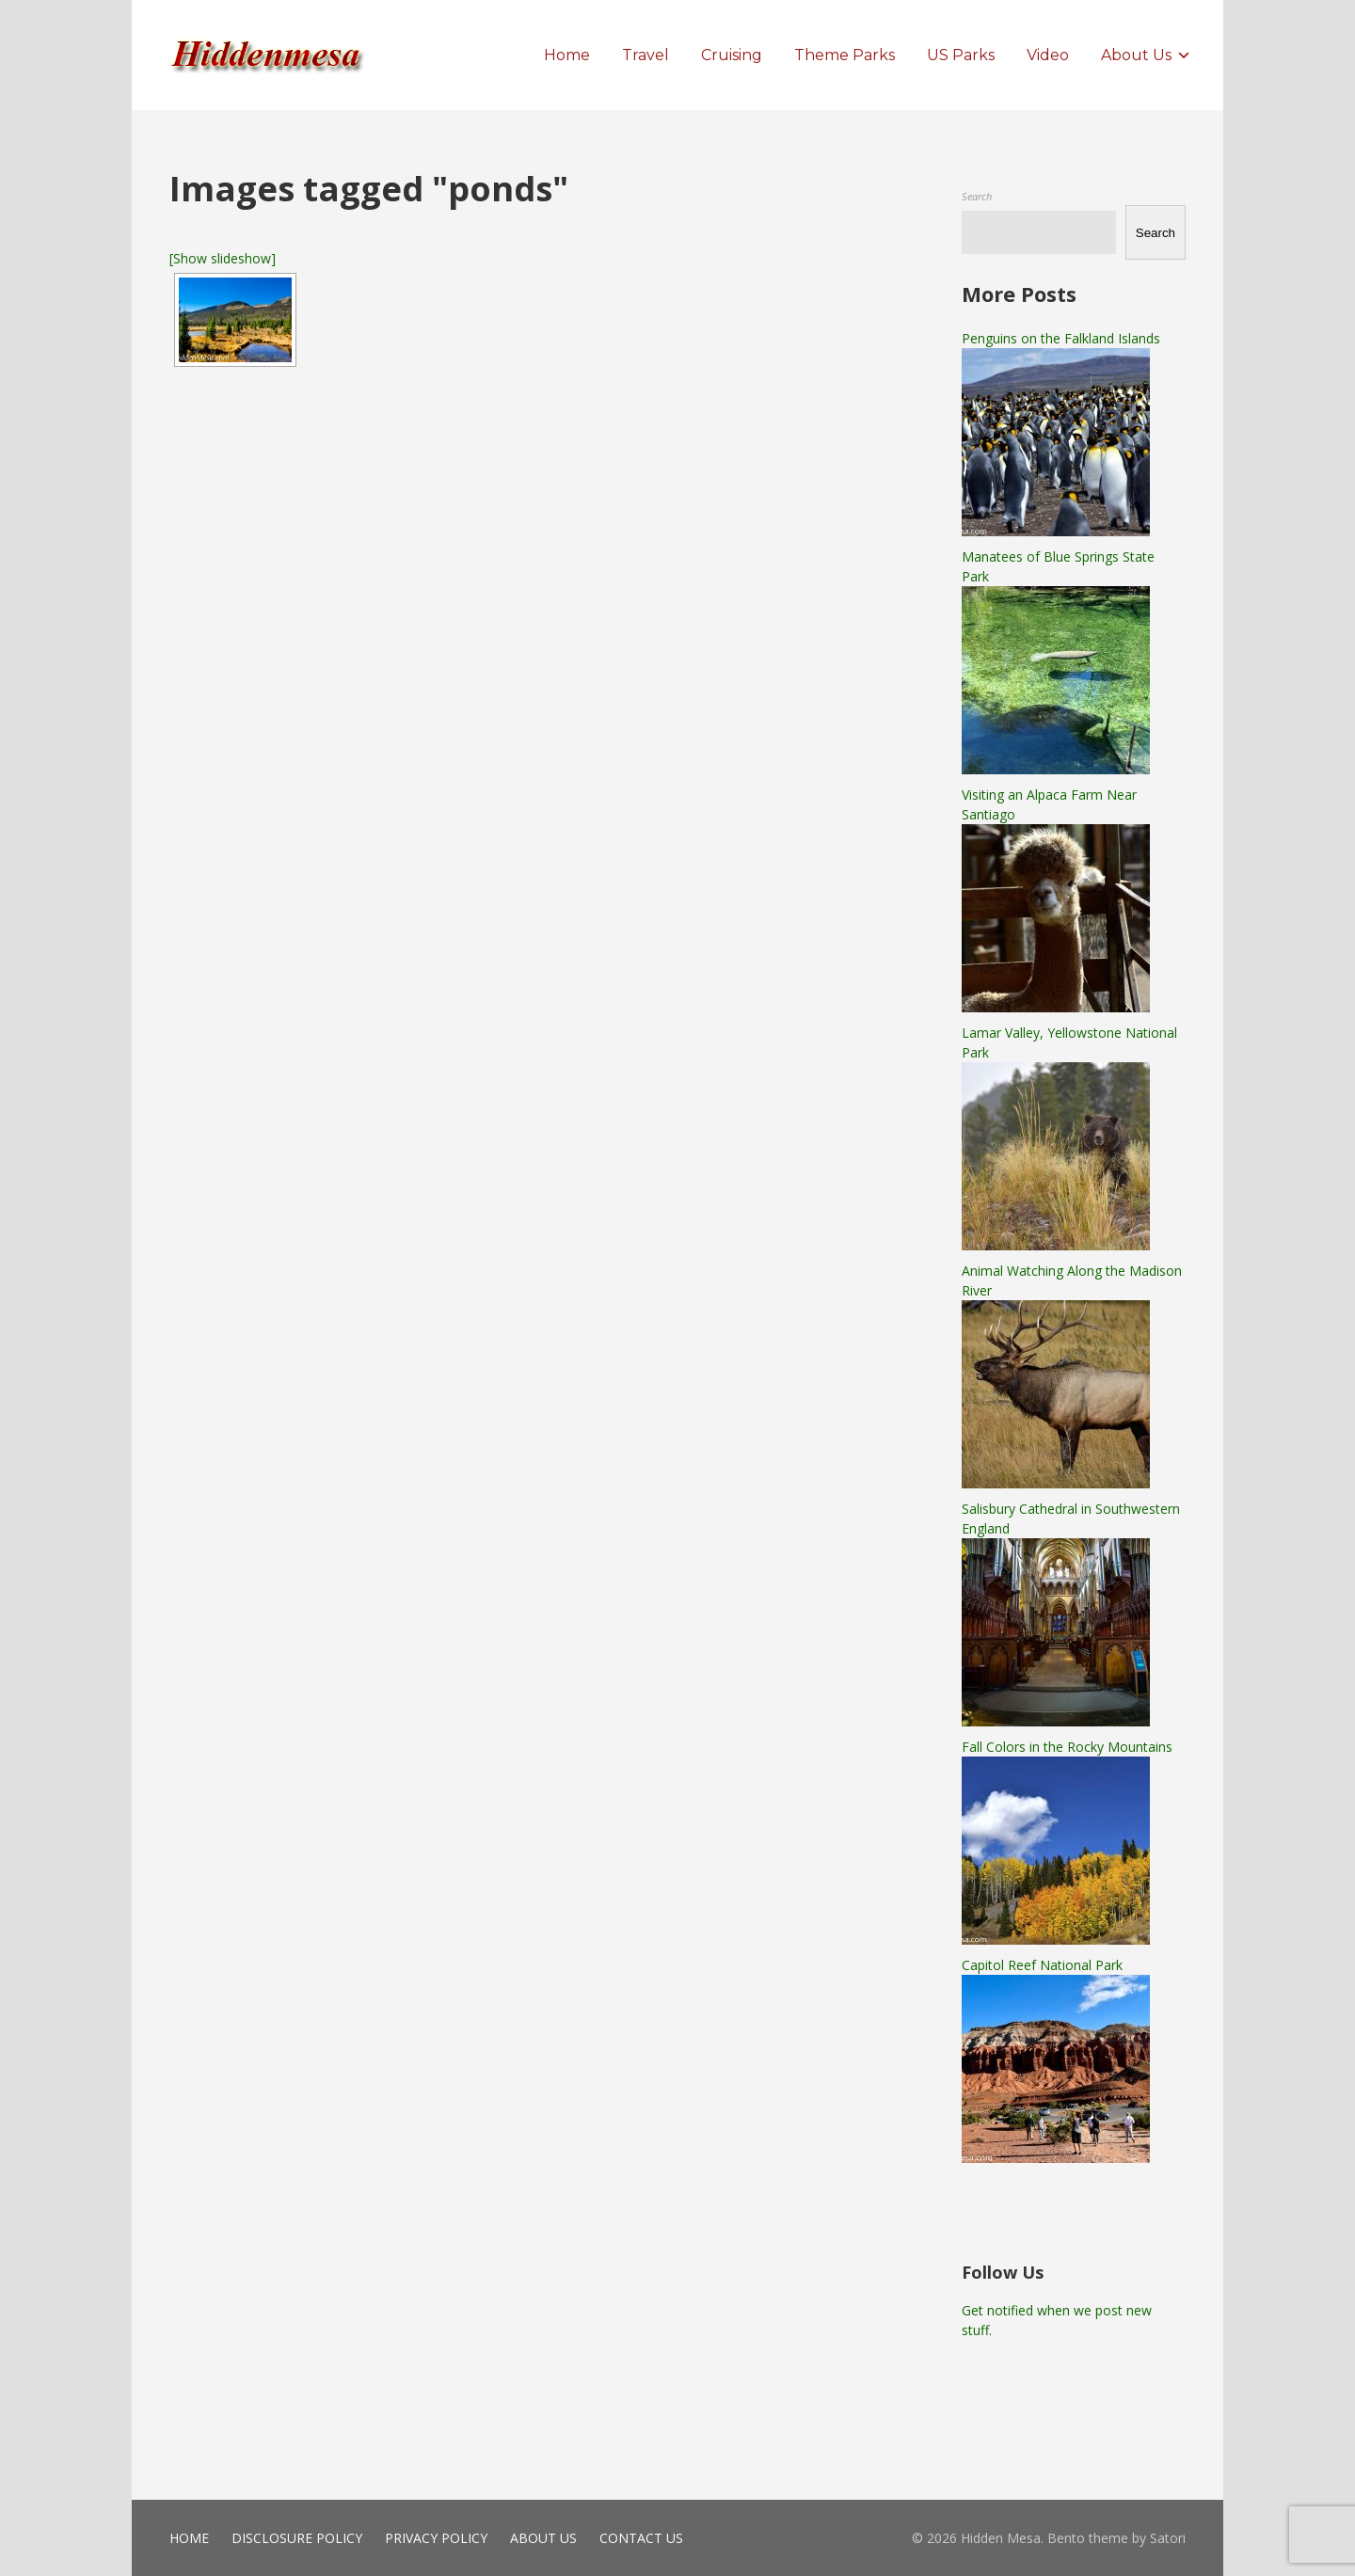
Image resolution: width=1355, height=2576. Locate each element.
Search (977, 196)
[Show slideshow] (222, 258)
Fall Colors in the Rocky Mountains (1067, 1747)
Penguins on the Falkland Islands (1061, 338)
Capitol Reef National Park (1042, 1965)
